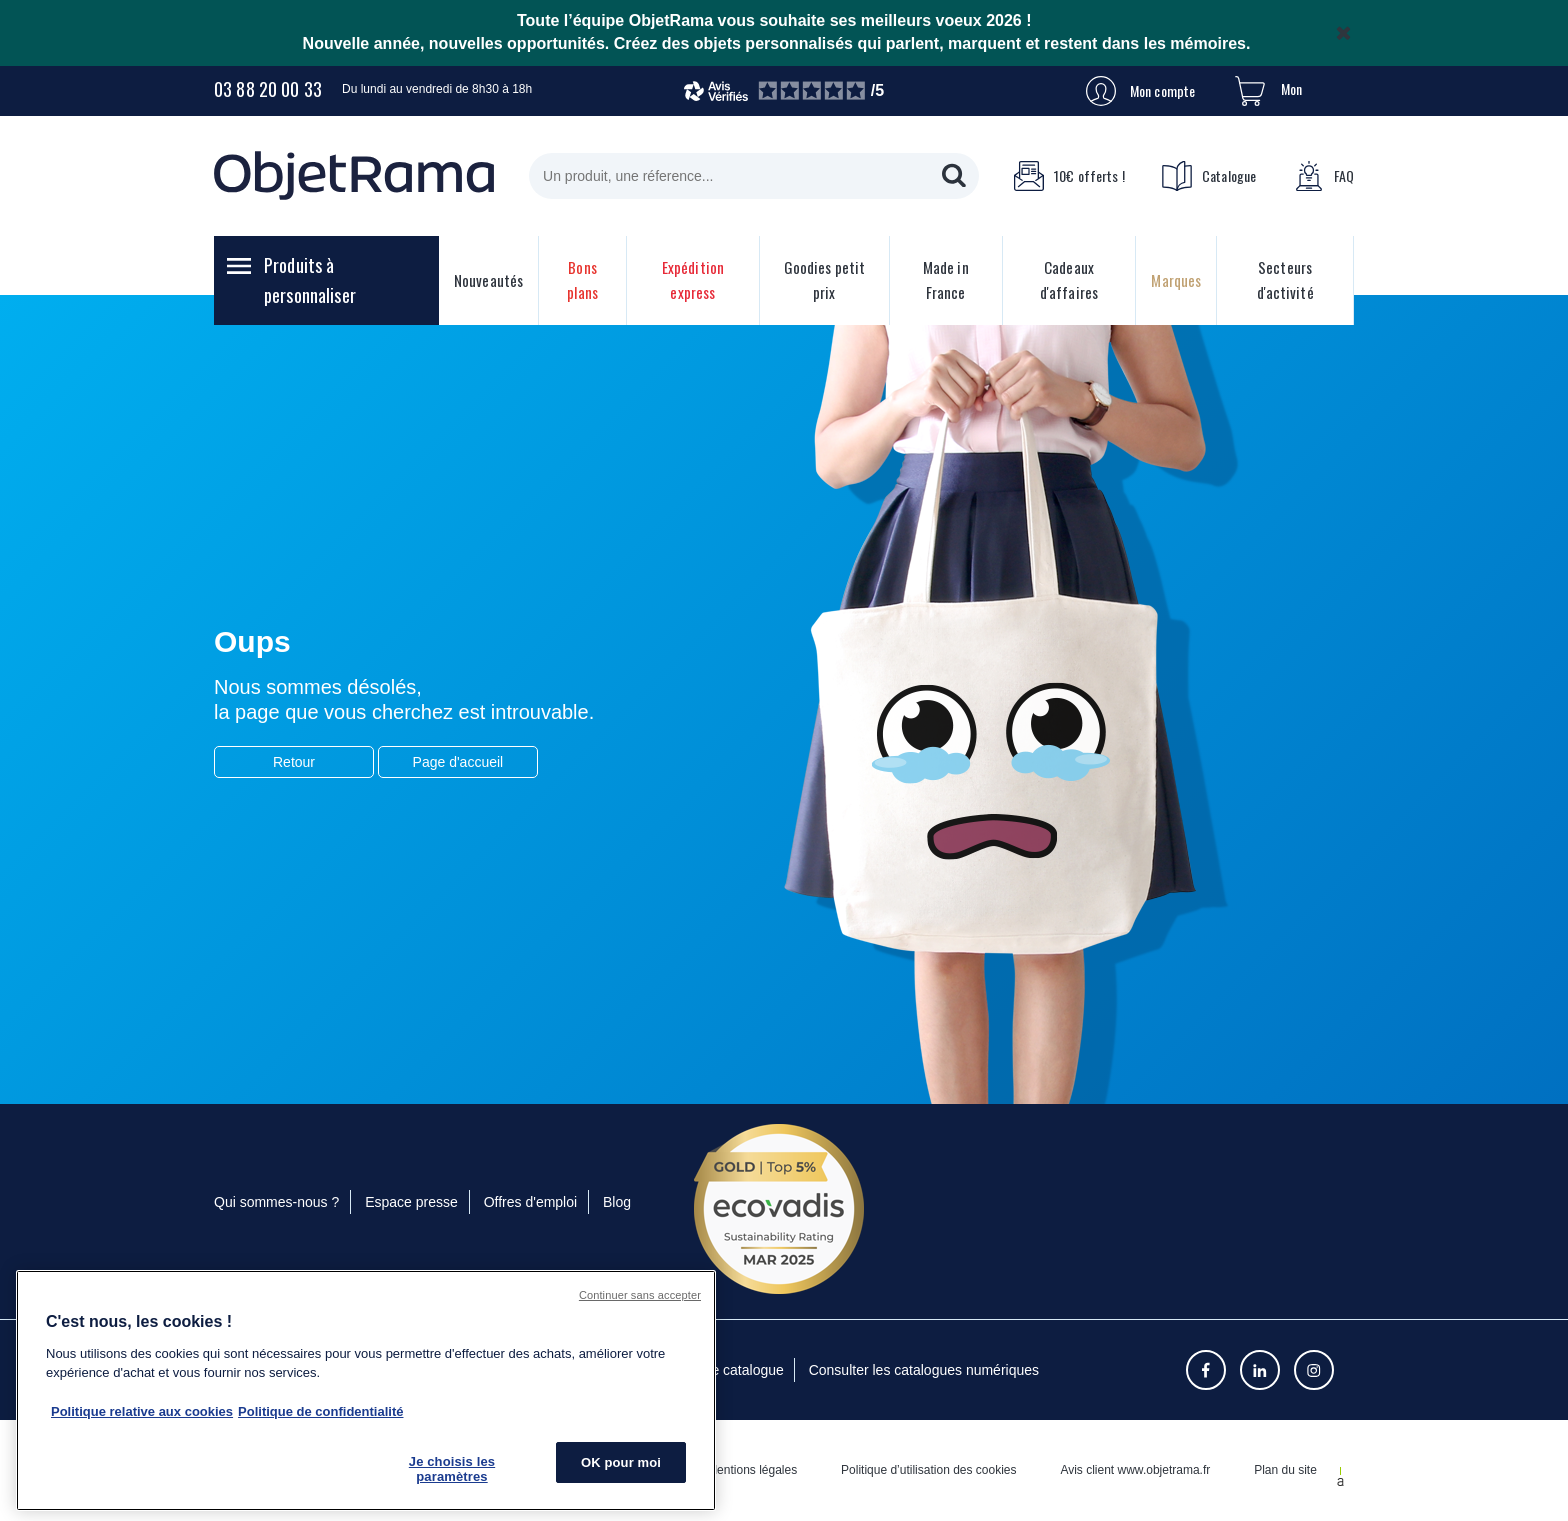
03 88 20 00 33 (268, 89)
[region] (366, 1390)
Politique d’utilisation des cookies (928, 1470)
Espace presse (411, 1202)
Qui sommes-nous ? (276, 1202)
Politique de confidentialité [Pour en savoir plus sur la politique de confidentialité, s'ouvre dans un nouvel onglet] (320, 1411)
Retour (294, 762)
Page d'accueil (458, 762)
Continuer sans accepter (640, 1295)
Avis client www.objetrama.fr (1135, 1470)
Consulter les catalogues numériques (924, 1370)
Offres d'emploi (530, 1202)
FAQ (1324, 176)
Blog (617, 1202)
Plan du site (1285, 1470)
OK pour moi (621, 1462)
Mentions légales (752, 1470)
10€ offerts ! (1069, 176)
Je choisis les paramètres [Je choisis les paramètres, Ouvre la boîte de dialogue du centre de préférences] (452, 1469)
